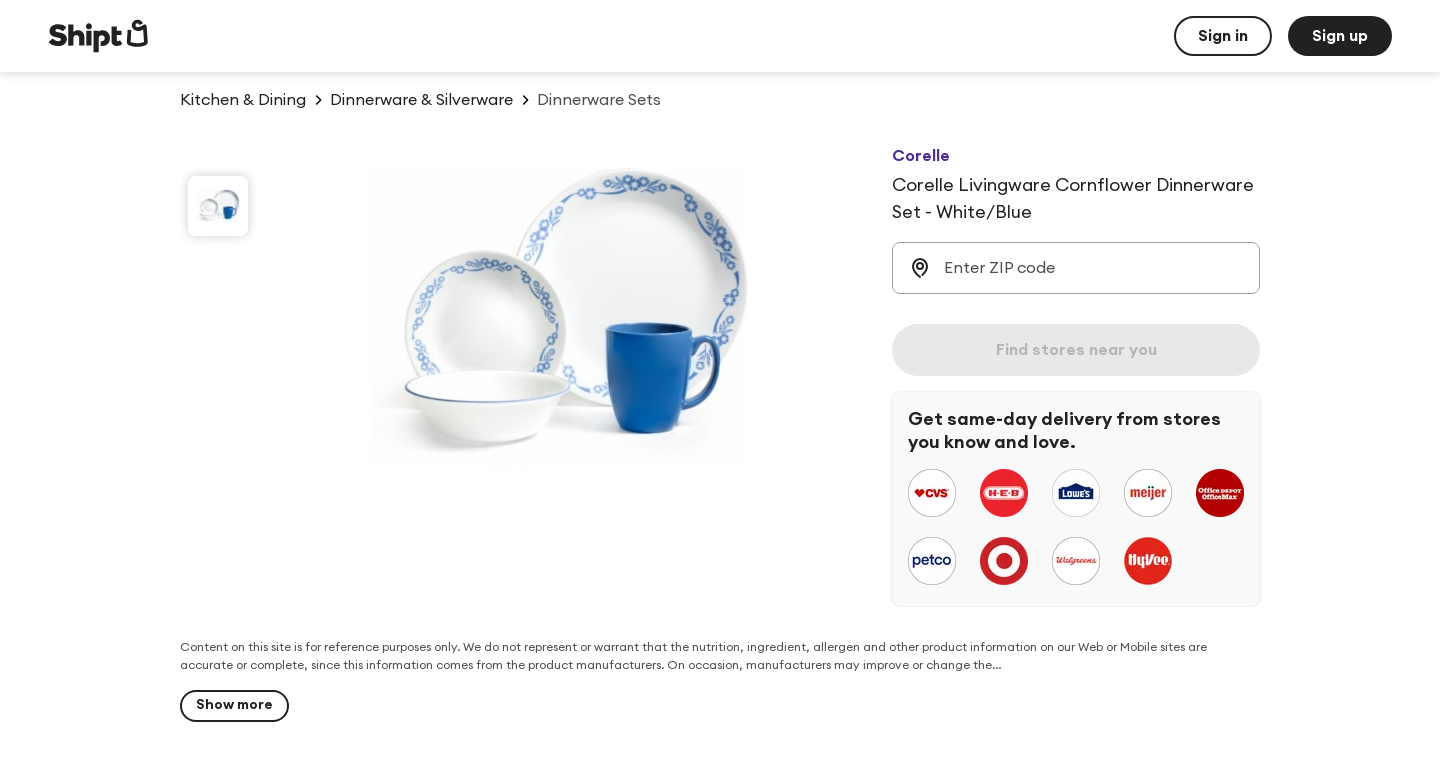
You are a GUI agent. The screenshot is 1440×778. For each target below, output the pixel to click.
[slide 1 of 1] (218, 206)
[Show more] (234, 706)
